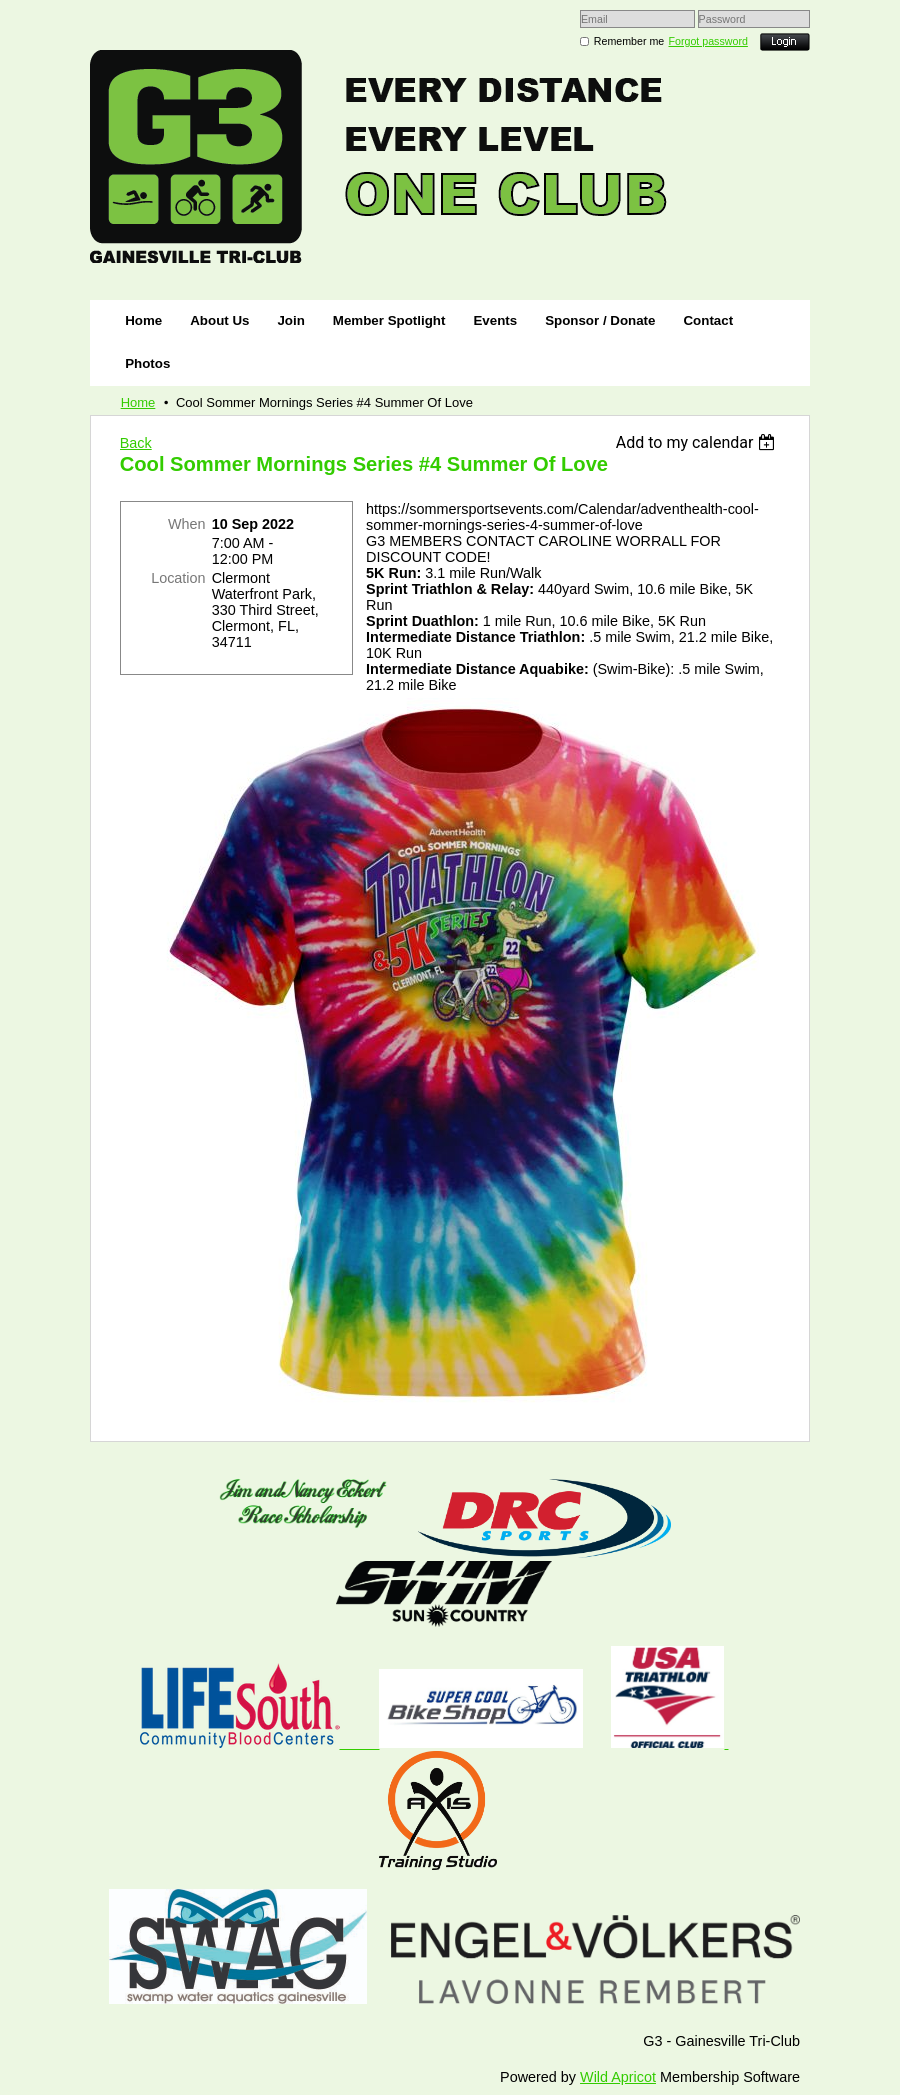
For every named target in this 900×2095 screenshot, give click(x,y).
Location (178, 578)
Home (138, 402)
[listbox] (698, 442)
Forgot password (708, 41)
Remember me (629, 41)
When (187, 524)
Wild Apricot (618, 2077)
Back (136, 443)
